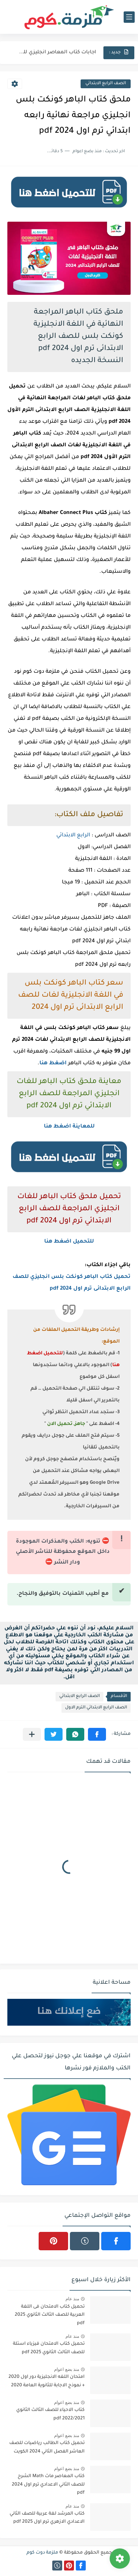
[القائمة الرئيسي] (129, 17)
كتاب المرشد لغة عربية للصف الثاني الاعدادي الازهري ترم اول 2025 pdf (47, 2518)
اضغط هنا (53, 1064)
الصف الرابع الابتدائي (105, 83)
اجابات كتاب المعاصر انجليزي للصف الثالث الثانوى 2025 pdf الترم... (56, 52)
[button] (97, 1734)
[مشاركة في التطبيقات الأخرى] (32, 1734)
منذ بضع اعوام (66, 2369)
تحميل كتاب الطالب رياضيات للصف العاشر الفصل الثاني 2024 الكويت (47, 2447)
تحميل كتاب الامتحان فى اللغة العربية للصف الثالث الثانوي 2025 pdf (50, 2315)
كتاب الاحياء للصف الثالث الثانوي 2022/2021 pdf (50, 2414)
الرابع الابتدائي (73, 836)
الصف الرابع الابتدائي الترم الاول (96, 1707)
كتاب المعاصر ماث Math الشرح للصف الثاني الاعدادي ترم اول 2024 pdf (48, 2484)
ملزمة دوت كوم (42, 2552)
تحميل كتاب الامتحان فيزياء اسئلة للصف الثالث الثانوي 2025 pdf (49, 2348)
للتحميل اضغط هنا (69, 1242)
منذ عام (72, 2298)
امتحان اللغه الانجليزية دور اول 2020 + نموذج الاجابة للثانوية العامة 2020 (46, 2381)
